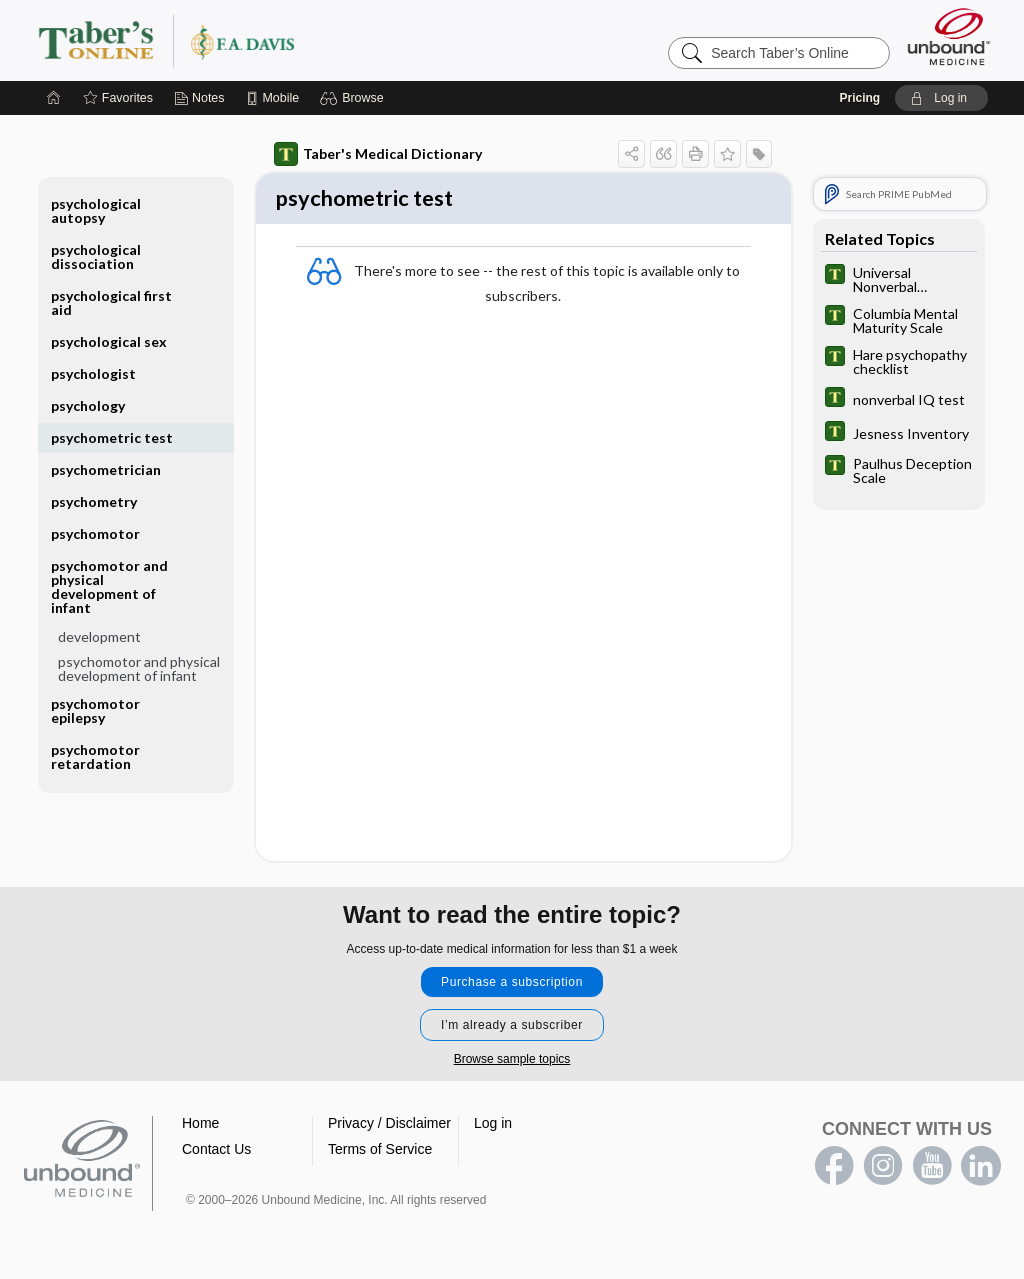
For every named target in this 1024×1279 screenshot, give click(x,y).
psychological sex (109, 341)
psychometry (94, 501)
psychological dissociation (96, 256)
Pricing (859, 98)
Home (200, 1126)
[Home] (54, 98)
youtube (932, 1169)
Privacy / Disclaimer (389, 1126)
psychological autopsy (96, 210)
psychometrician (106, 469)
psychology (88, 405)
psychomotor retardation (95, 756)
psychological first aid (111, 302)
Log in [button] (493, 1126)
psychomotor (95, 533)
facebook (834, 1169)
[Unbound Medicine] (949, 36)
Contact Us (216, 1152)
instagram (883, 1169)
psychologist (93, 373)
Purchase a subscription (512, 985)
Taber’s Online (286, 40)
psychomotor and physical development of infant (109, 586)
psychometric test (112, 437)
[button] (354, 98)
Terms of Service (380, 1152)
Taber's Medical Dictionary (378, 154)
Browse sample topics (512, 1062)
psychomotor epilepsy (95, 710)
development (99, 636)
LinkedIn (981, 1169)
